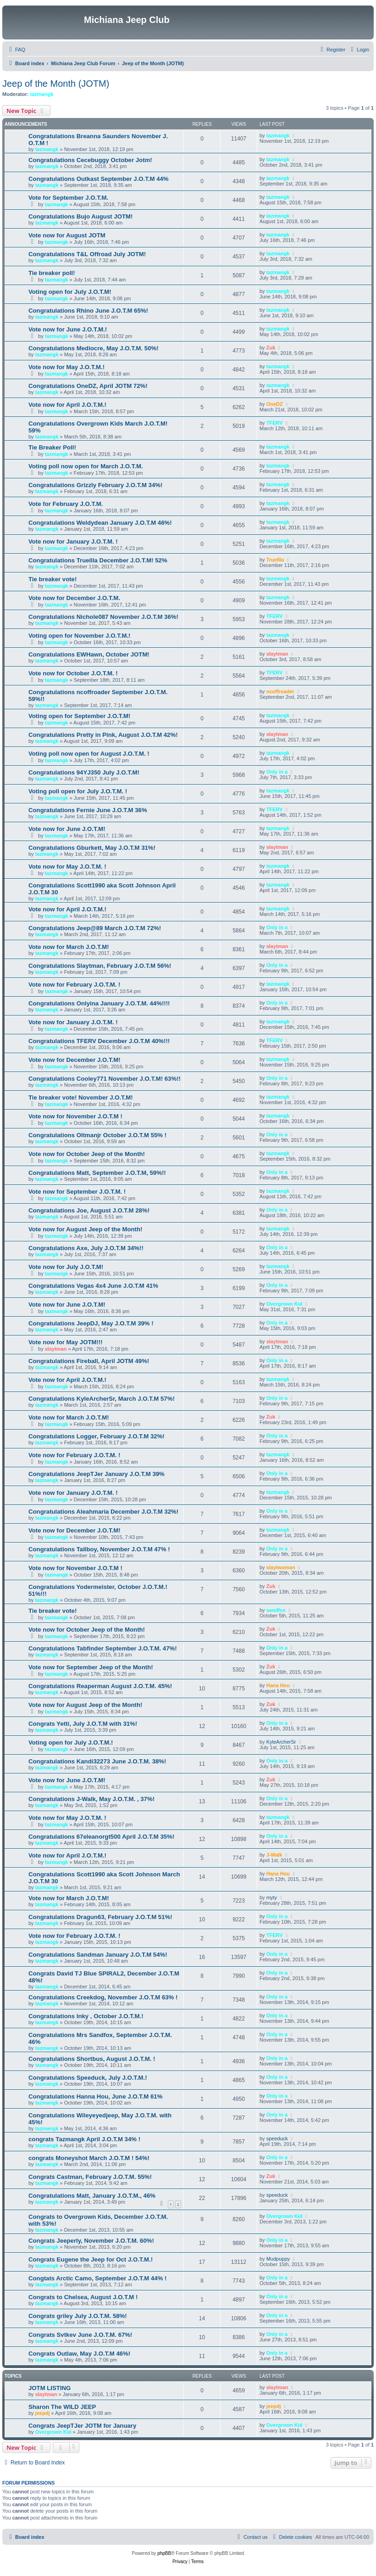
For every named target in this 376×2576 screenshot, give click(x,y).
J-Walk (274, 1855)
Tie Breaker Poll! (52, 447)
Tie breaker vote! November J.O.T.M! (80, 1097)
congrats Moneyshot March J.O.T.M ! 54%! (88, 2158)
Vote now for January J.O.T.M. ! (73, 541)
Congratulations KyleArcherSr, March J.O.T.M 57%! (101, 1398)
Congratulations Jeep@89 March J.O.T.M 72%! (94, 928)
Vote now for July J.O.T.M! (65, 1266)
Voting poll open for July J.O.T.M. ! (77, 791)
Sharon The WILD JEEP (62, 2406)
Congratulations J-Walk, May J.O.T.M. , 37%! (91, 1799)
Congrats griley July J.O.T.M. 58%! (77, 2315)
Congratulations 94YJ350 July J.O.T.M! (83, 772)
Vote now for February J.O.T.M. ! (74, 984)
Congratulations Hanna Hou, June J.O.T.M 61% (95, 2096)
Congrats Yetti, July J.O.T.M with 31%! (82, 1723)
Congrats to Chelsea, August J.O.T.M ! (83, 2297)
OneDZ (274, 404)
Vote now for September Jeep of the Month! (90, 1667)
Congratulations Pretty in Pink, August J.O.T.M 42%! (103, 734)
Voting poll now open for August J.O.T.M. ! (88, 753)
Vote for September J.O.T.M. (68, 197)
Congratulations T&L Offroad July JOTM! (87, 254)
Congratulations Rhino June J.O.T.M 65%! (88, 310)
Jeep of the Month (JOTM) (55, 84)
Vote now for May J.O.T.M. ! (67, 866)
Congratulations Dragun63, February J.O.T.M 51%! (100, 1917)
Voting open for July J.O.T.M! (69, 291)
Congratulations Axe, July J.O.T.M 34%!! (86, 1248)
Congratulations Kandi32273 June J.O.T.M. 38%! (97, 1761)
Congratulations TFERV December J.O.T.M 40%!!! (99, 1041)
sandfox (276, 1610)
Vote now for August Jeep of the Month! (85, 1229)
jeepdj (42, 2413)
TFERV (274, 423)
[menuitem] (16, 49)
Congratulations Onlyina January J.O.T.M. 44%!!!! (99, 1003)
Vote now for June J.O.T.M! (66, 828)
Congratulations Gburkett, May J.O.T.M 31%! (91, 847)
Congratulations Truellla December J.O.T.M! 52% (97, 560)
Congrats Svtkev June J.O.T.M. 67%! (80, 2334)
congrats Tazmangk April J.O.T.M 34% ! (84, 2139)
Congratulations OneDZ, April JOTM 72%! (88, 385)
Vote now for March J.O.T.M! (68, 946)
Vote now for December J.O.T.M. (74, 598)
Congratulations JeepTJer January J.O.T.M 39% (96, 1473)
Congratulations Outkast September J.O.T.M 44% (98, 178)
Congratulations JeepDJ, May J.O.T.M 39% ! (91, 1323)
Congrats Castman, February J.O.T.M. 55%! (90, 2176)
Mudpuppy (278, 2259)
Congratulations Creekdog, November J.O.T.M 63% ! (102, 1997)
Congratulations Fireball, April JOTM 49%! (88, 1361)
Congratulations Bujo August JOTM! (80, 216)
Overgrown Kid (284, 1304)
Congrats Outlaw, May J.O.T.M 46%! (79, 2353)
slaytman (277, 654)
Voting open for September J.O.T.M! (79, 716)
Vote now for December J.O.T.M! (74, 1059)
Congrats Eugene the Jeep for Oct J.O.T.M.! (90, 2259)
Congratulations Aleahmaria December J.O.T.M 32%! (103, 1511)
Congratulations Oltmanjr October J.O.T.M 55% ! (97, 1135)
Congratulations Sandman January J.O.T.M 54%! (97, 1954)
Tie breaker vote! (52, 579)
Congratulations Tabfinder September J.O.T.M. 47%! (102, 1648)
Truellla (275, 559)
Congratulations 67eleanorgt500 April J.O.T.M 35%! (101, 1836)
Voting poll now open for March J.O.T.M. (85, 466)
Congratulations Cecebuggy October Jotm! (90, 160)
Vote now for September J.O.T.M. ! (77, 1191)
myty (271, 1897)
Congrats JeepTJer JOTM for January (82, 2425)
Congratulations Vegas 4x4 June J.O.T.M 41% (93, 1285)
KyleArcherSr (281, 1742)
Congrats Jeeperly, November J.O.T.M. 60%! (91, 2240)
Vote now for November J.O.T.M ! (75, 1116)
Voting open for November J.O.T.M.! (79, 635)
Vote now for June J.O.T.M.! (67, 329)
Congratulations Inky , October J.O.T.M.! (86, 2016)
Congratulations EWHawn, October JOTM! (88, 654)
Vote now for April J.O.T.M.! (67, 404)
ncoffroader (280, 691)
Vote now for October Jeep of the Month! (86, 1154)
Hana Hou (278, 1685)
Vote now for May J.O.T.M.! (66, 367)
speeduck (277, 2138)
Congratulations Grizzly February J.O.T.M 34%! (95, 485)
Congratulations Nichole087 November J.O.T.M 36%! (103, 616)
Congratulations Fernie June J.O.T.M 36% (87, 810)
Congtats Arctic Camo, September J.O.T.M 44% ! (97, 2278)
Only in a (277, 771)
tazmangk (42, 94)
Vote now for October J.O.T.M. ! (73, 673)
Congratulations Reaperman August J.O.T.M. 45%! (100, 1686)
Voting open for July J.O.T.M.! (70, 1742)
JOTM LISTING (49, 2388)
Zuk (271, 347)
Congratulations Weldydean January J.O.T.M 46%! (100, 522)
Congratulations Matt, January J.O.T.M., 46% (91, 2195)
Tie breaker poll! (51, 272)
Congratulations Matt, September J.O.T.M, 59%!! (97, 1172)
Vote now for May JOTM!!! (65, 1342)
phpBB (164, 2553)
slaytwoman (280, 1567)
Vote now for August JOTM (66, 235)
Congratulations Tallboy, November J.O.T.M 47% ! (99, 1549)
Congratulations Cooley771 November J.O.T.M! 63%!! (104, 1078)
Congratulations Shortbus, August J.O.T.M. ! (91, 2058)
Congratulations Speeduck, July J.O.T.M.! (87, 2077)
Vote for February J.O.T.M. (65, 503)
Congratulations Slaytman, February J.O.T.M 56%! (99, 965)
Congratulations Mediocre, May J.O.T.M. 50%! (93, 348)
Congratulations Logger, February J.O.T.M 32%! (96, 1436)
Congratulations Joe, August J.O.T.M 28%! (88, 1210)
